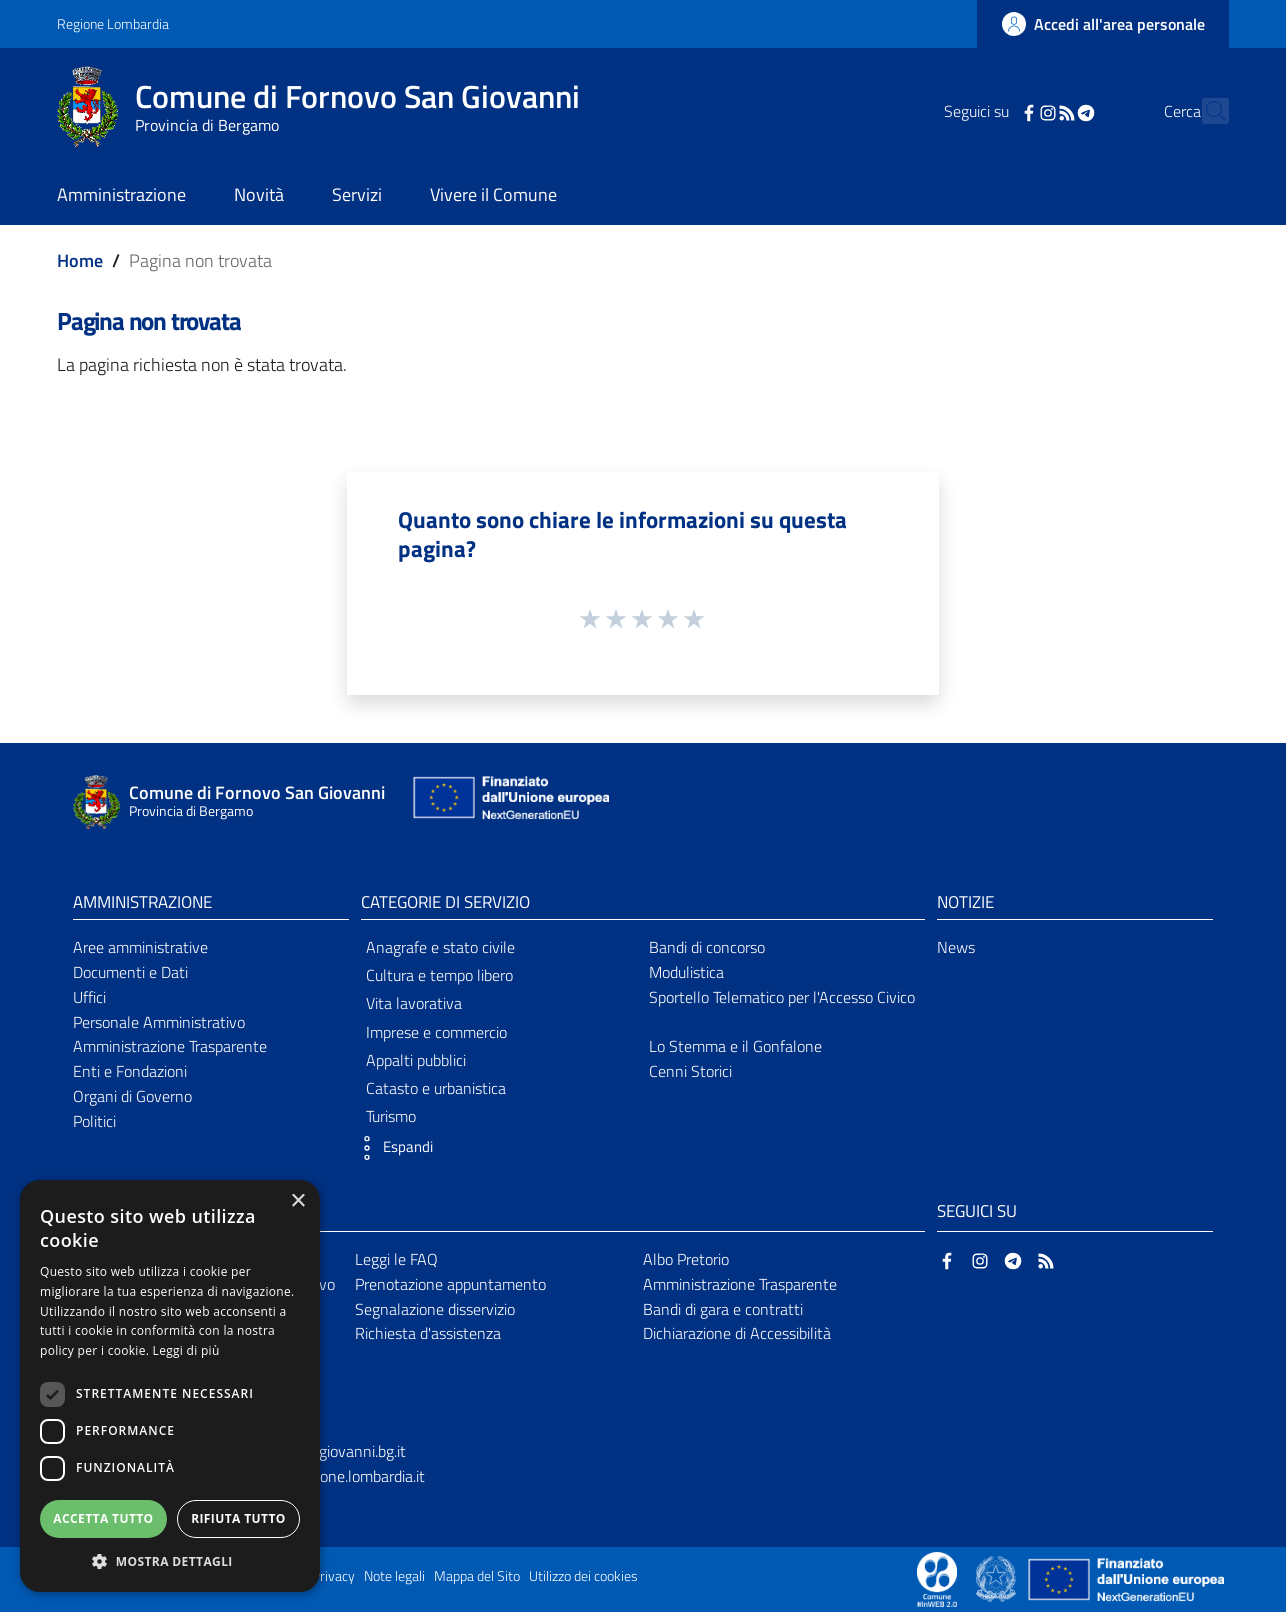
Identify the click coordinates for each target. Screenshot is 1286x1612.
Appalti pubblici (416, 1060)
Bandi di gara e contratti (723, 1309)
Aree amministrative (140, 947)
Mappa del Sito (477, 1576)
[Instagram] (1013, 111)
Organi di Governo (132, 1096)
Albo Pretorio (686, 1259)
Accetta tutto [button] (103, 1518)
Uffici (89, 997)
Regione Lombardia (113, 23)
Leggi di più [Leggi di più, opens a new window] (186, 1350)
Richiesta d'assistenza (428, 1333)
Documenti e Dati (130, 972)
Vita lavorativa (414, 1003)
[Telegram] (1051, 111)
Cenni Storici (690, 1071)
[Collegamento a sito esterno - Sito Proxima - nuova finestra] (937, 1578)
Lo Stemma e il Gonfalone (735, 1046)
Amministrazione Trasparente (170, 1046)
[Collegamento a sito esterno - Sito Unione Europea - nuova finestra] (509, 802)
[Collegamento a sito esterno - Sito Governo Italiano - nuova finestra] (997, 1578)
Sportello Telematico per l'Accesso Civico (782, 997)
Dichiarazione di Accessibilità (737, 1333)
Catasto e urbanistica (436, 1088)
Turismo (391, 1116)
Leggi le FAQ (396, 1259)
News (956, 947)
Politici (94, 1121)
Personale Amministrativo (159, 1022)
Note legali (394, 1576)
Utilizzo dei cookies (583, 1576)
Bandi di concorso (707, 947)
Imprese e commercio (436, 1032)
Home (80, 260)
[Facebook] (994, 111)
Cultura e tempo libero (439, 975)
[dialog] (170, 1386)
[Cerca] (1205, 111)
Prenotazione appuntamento (450, 1284)
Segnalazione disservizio (435, 1309)
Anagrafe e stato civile (440, 947)
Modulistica (686, 972)
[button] (392, 1148)
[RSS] (1032, 111)
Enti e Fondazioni (130, 1071)
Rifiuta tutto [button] (238, 1518)
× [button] (297, 1201)
